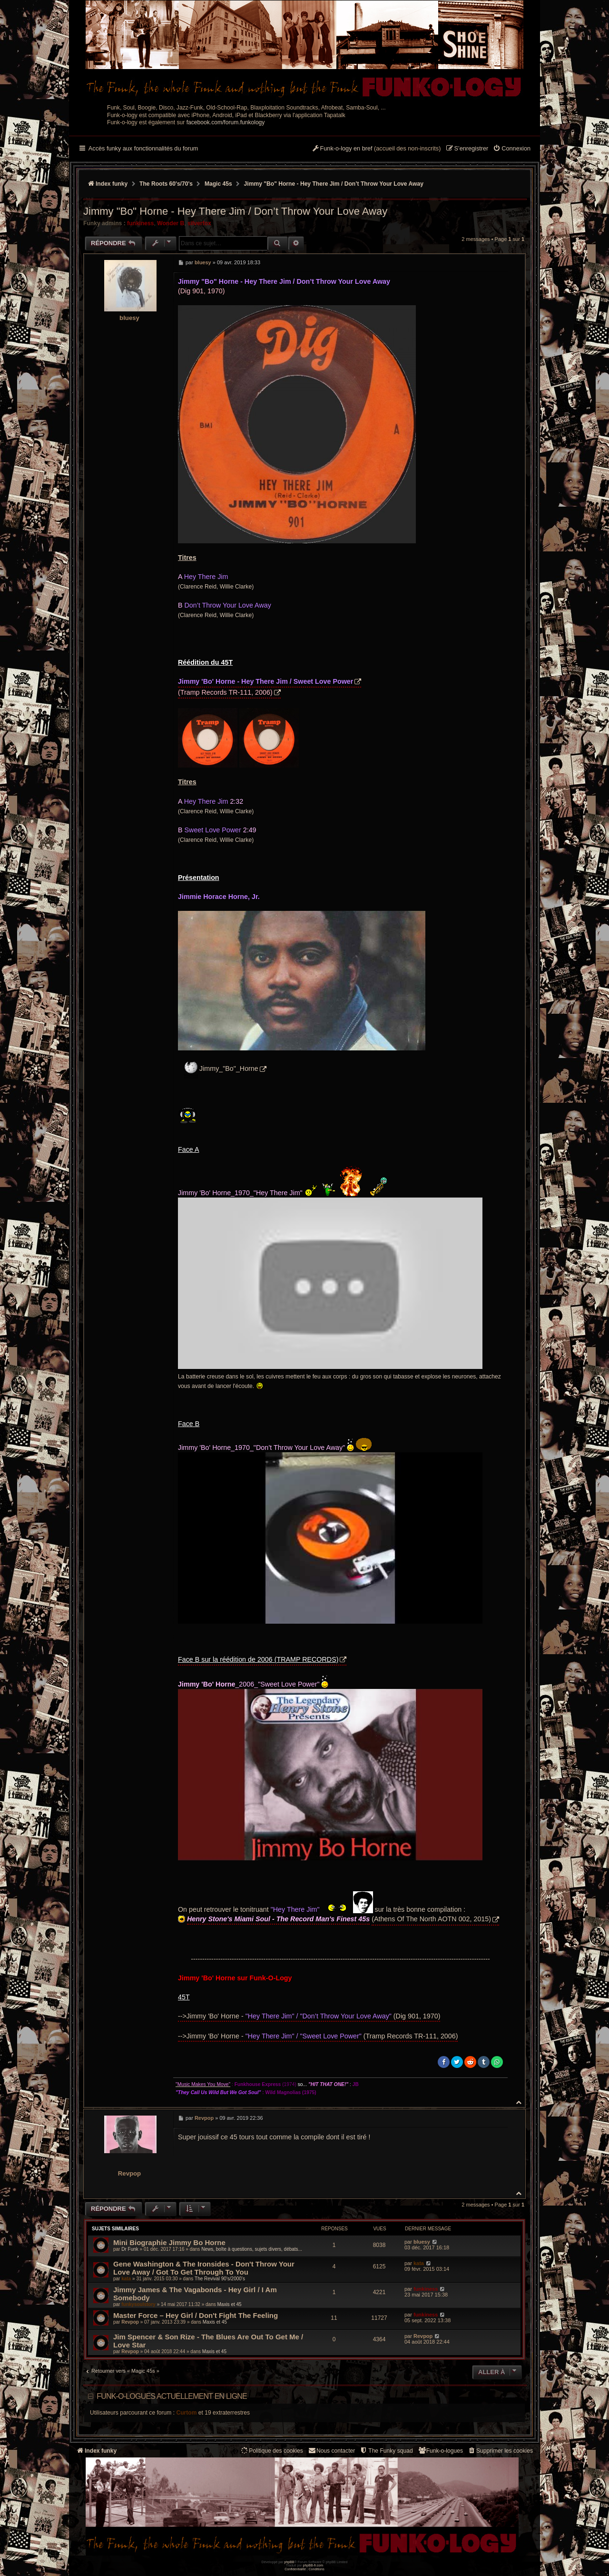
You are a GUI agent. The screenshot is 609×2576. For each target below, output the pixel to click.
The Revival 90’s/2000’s (220, 2278)
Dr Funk (129, 2249)
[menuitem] (511, 149)
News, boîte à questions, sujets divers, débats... (251, 2249)
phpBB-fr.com (313, 2565)
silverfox (199, 223)
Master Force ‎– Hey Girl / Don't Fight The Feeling (195, 2315)
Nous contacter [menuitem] (331, 2450)
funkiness (140, 223)
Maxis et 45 (229, 2304)
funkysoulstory (138, 2304)
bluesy (129, 317)
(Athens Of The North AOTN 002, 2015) (431, 1919)
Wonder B (170, 223)
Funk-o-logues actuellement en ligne (172, 2396)
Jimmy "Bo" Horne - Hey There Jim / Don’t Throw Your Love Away (333, 183)
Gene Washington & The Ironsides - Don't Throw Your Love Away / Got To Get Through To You (204, 2268)
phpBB (289, 2562)
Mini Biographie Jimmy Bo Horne (169, 2242)
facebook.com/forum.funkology (226, 122)
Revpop (129, 2173)
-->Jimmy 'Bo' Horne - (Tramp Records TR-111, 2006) (318, 2036)
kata (126, 2278)
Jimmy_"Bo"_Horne (228, 1068)
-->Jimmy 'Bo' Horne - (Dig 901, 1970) (309, 2016)
